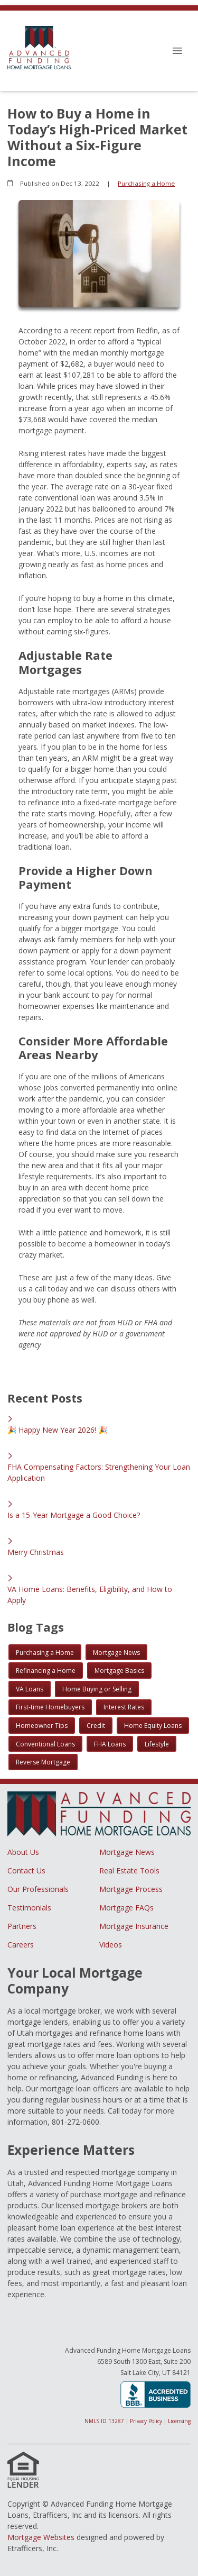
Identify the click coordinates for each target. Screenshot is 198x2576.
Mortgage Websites (40, 2537)
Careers (20, 1945)
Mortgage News (127, 1852)
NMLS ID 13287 (104, 2421)
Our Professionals (38, 1889)
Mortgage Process (131, 1889)
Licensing (179, 2421)
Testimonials (29, 1908)
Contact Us (26, 1870)
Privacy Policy (146, 2421)
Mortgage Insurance (133, 1926)
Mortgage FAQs (126, 1908)
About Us (23, 1852)
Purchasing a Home (146, 183)
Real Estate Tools (129, 1870)
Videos (110, 1945)
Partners (21, 1926)
